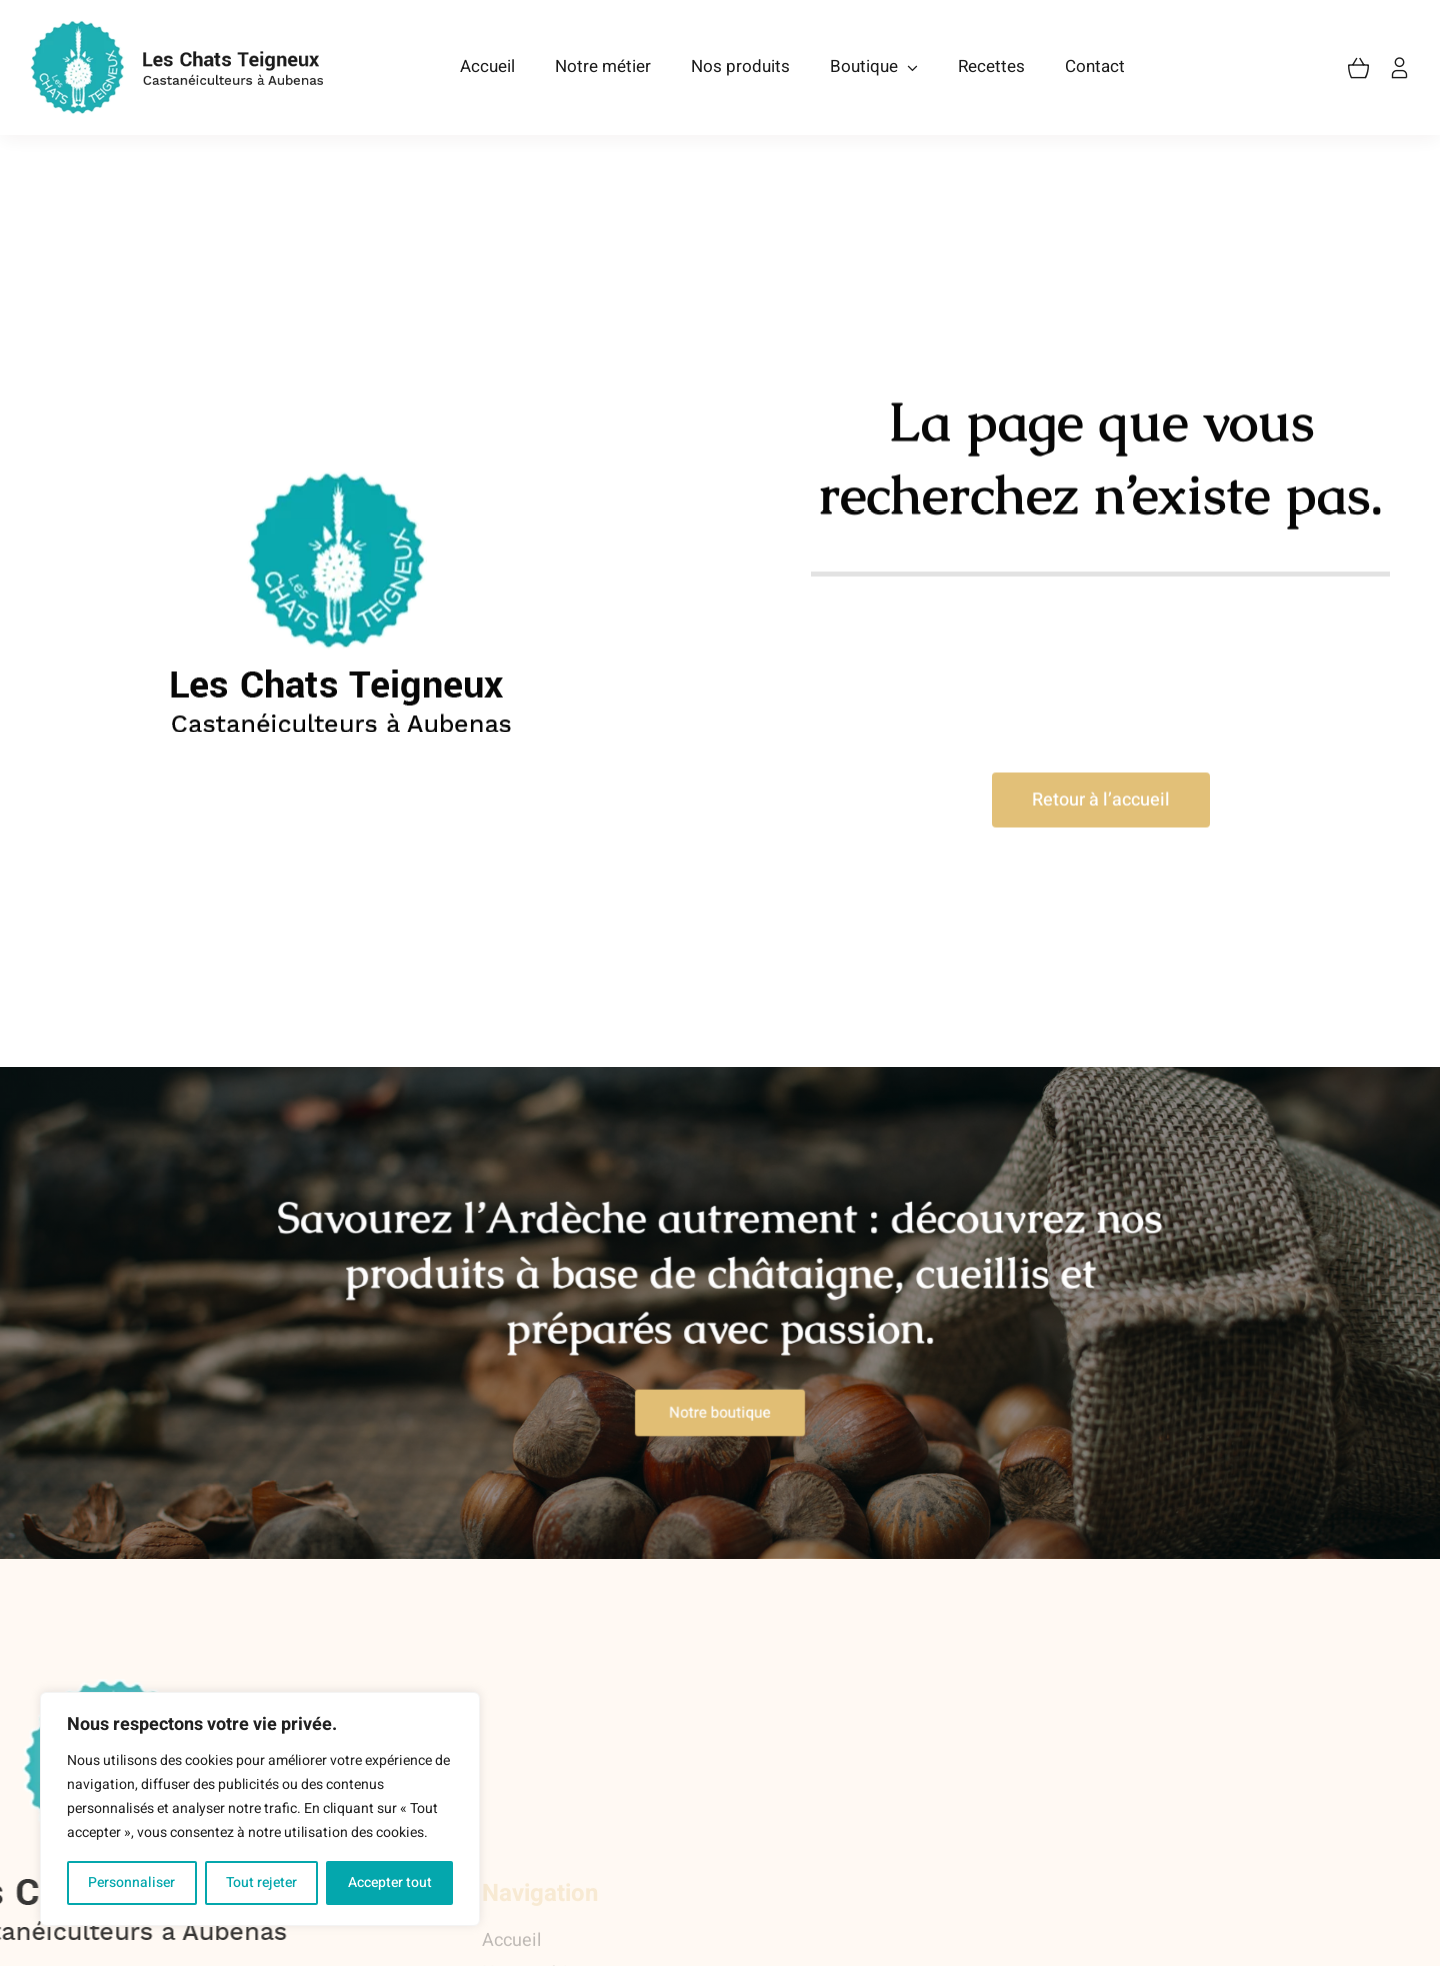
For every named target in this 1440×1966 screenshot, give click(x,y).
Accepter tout (390, 1882)
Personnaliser (131, 1882)
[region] (260, 1809)
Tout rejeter (261, 1882)
